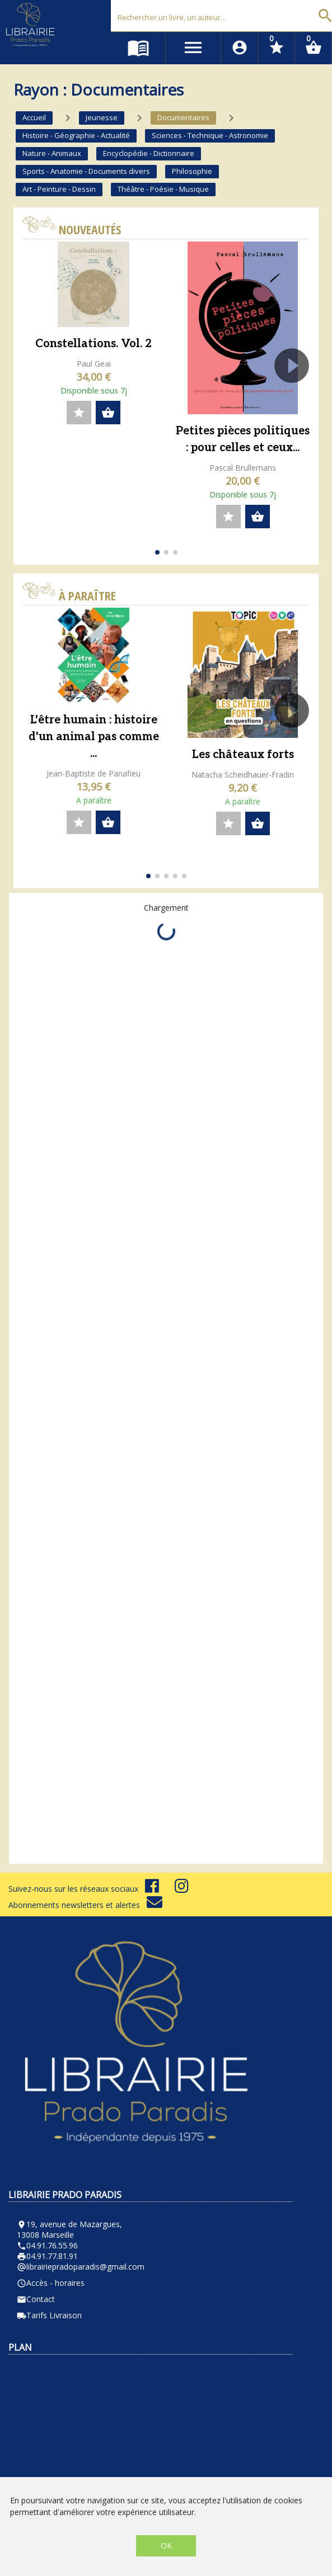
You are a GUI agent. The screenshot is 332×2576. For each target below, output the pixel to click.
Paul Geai (94, 363)
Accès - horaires (51, 2282)
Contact (36, 2299)
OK (166, 2545)
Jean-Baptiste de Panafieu (93, 773)
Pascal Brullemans (242, 467)
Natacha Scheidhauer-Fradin (242, 774)
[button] (296, 397)
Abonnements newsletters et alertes (85, 1905)
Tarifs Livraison (49, 2315)
